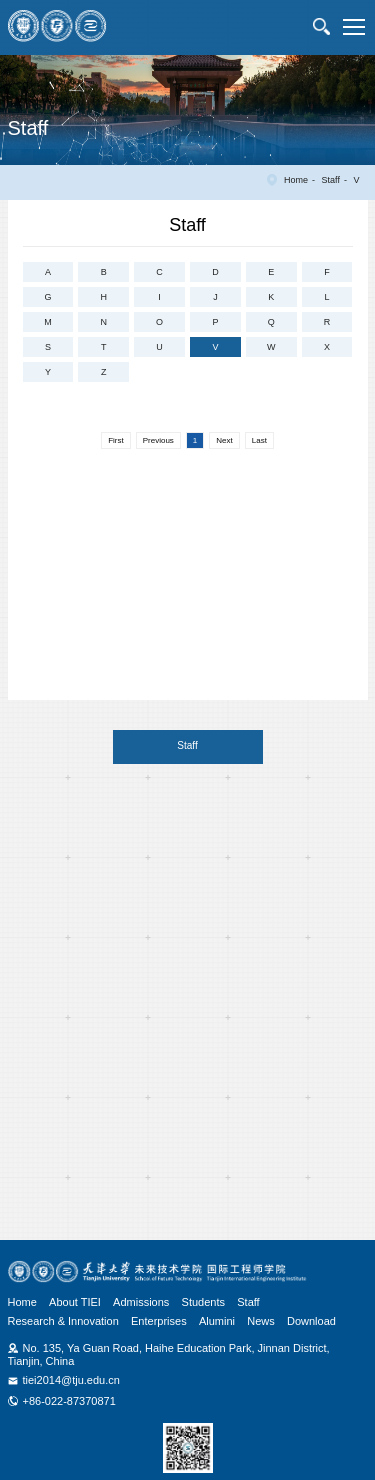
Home (296, 180)
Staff (331, 180)
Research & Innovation (63, 1321)
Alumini (217, 1321)
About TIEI (75, 1302)
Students (203, 1302)
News (261, 1321)
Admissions (141, 1302)
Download (311, 1321)
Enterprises (159, 1321)
